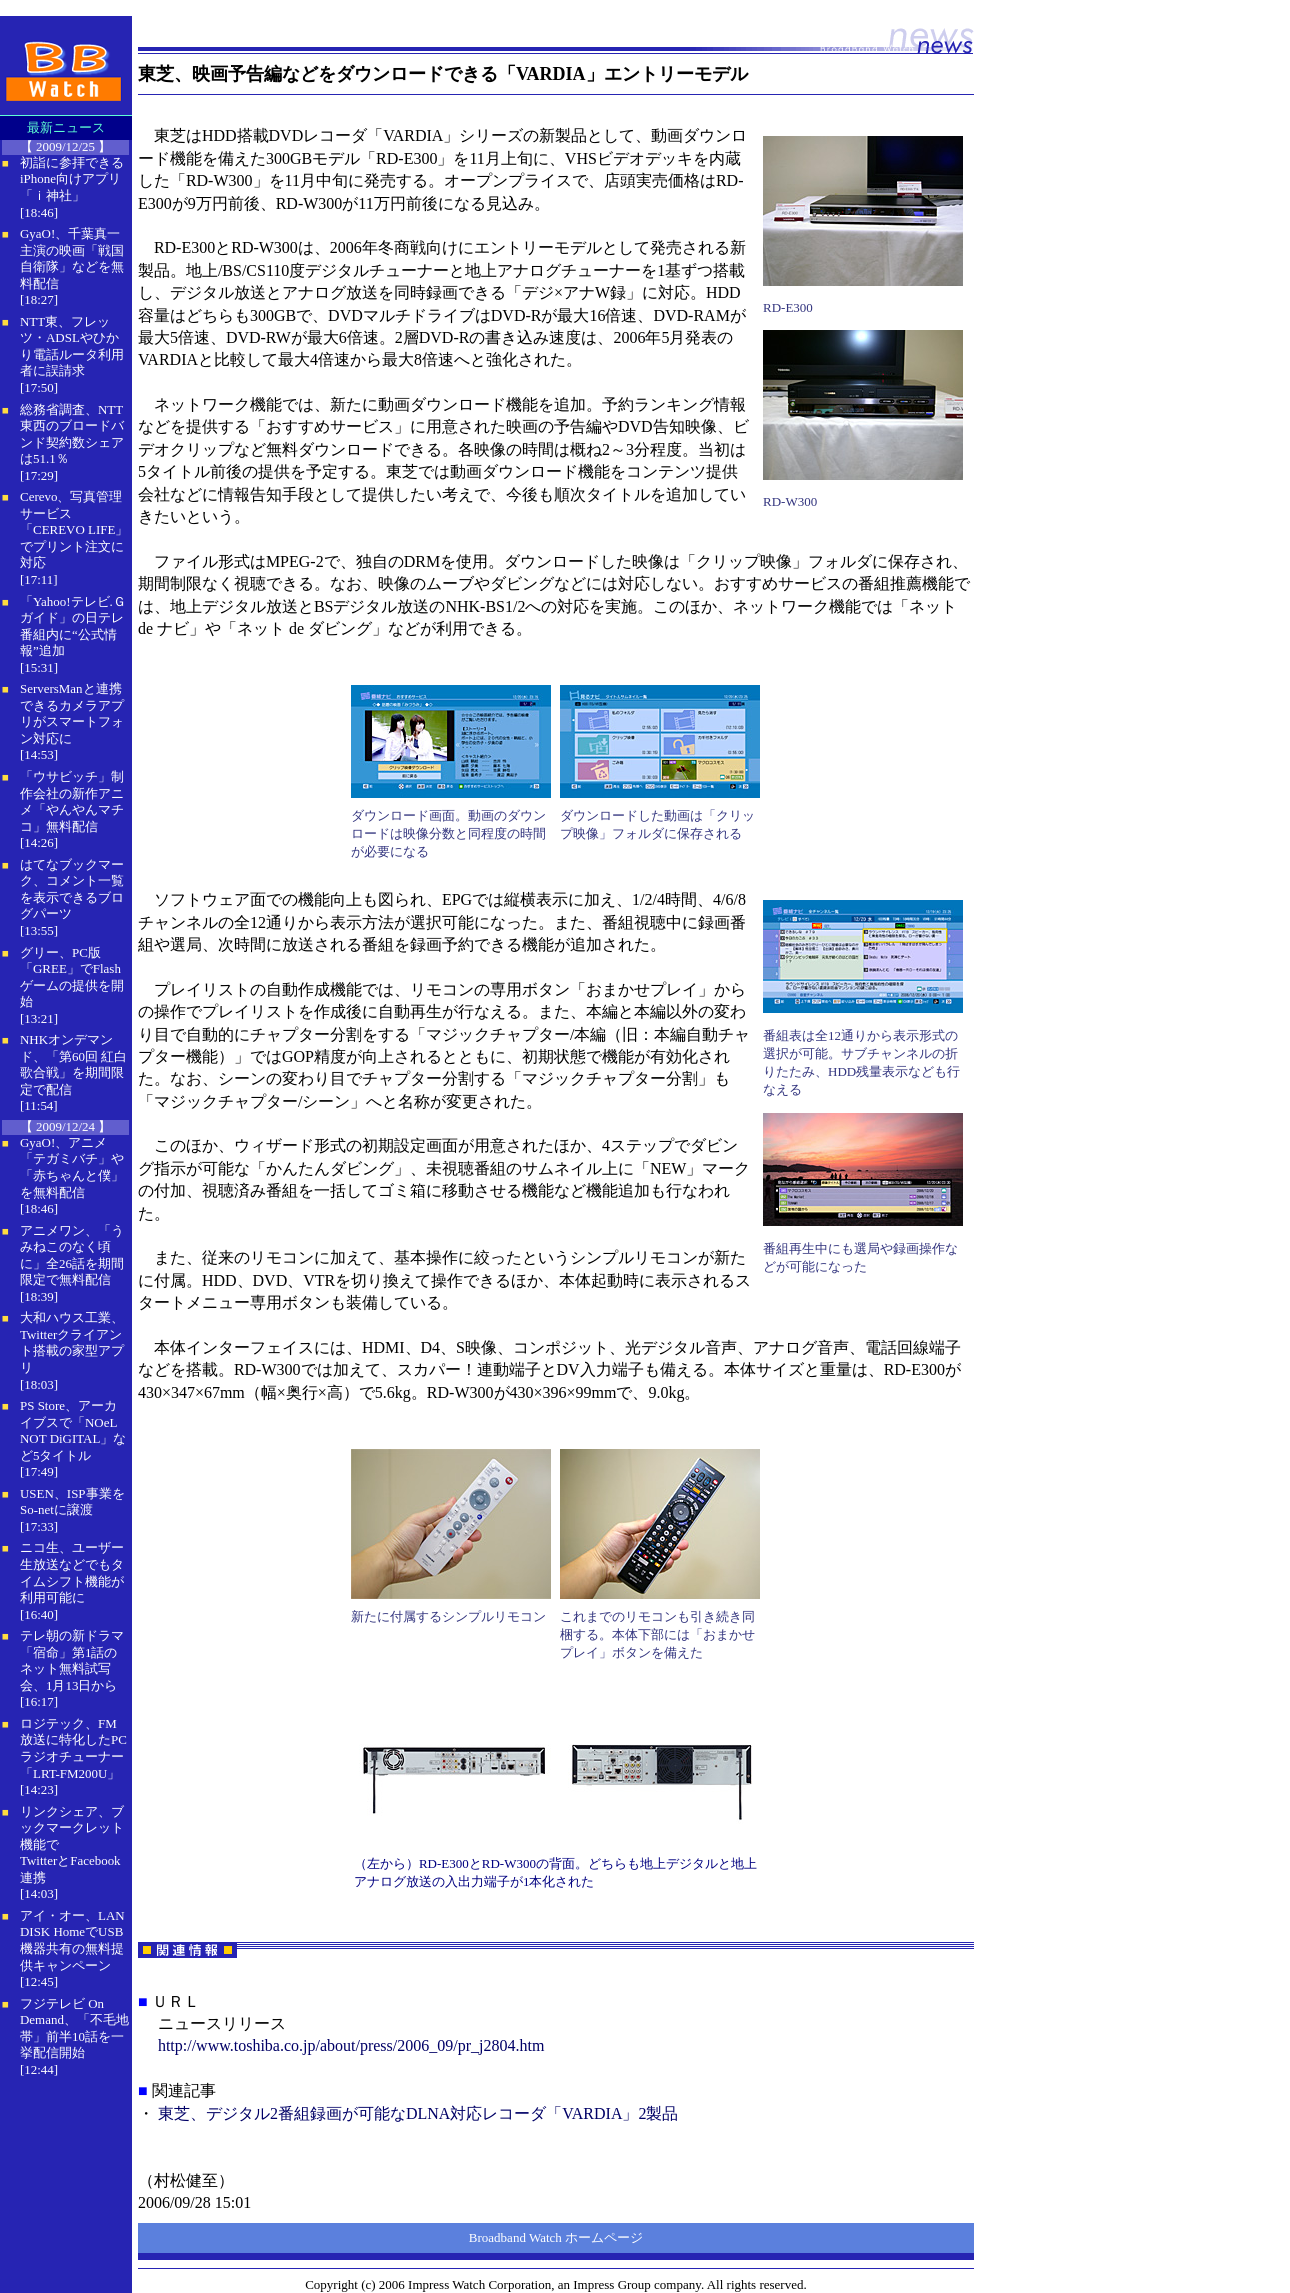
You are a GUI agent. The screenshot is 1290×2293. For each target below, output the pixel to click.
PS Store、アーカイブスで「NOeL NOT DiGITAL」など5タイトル (73, 1430)
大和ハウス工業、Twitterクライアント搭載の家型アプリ (72, 1342)
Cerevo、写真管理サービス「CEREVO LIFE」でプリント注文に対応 (74, 529)
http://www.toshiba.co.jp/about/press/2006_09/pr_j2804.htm (351, 2045)
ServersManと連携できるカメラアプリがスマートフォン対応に (72, 713)
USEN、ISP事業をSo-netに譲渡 (72, 1502)
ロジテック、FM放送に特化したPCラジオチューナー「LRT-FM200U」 (73, 1748)
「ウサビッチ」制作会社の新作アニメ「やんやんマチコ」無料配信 (72, 801)
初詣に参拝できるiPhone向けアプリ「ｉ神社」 (72, 179)
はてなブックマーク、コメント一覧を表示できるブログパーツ (72, 889)
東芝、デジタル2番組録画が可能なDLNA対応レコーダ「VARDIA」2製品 (418, 2113)
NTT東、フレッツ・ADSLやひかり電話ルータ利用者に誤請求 (72, 346)
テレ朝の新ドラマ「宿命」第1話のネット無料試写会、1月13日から (72, 1660)
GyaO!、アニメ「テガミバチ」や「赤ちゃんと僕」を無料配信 (72, 1167)
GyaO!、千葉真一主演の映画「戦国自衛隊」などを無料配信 (72, 258)
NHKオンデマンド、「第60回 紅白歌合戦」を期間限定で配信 (73, 1064)
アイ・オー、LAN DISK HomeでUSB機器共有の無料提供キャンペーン (72, 1940)
